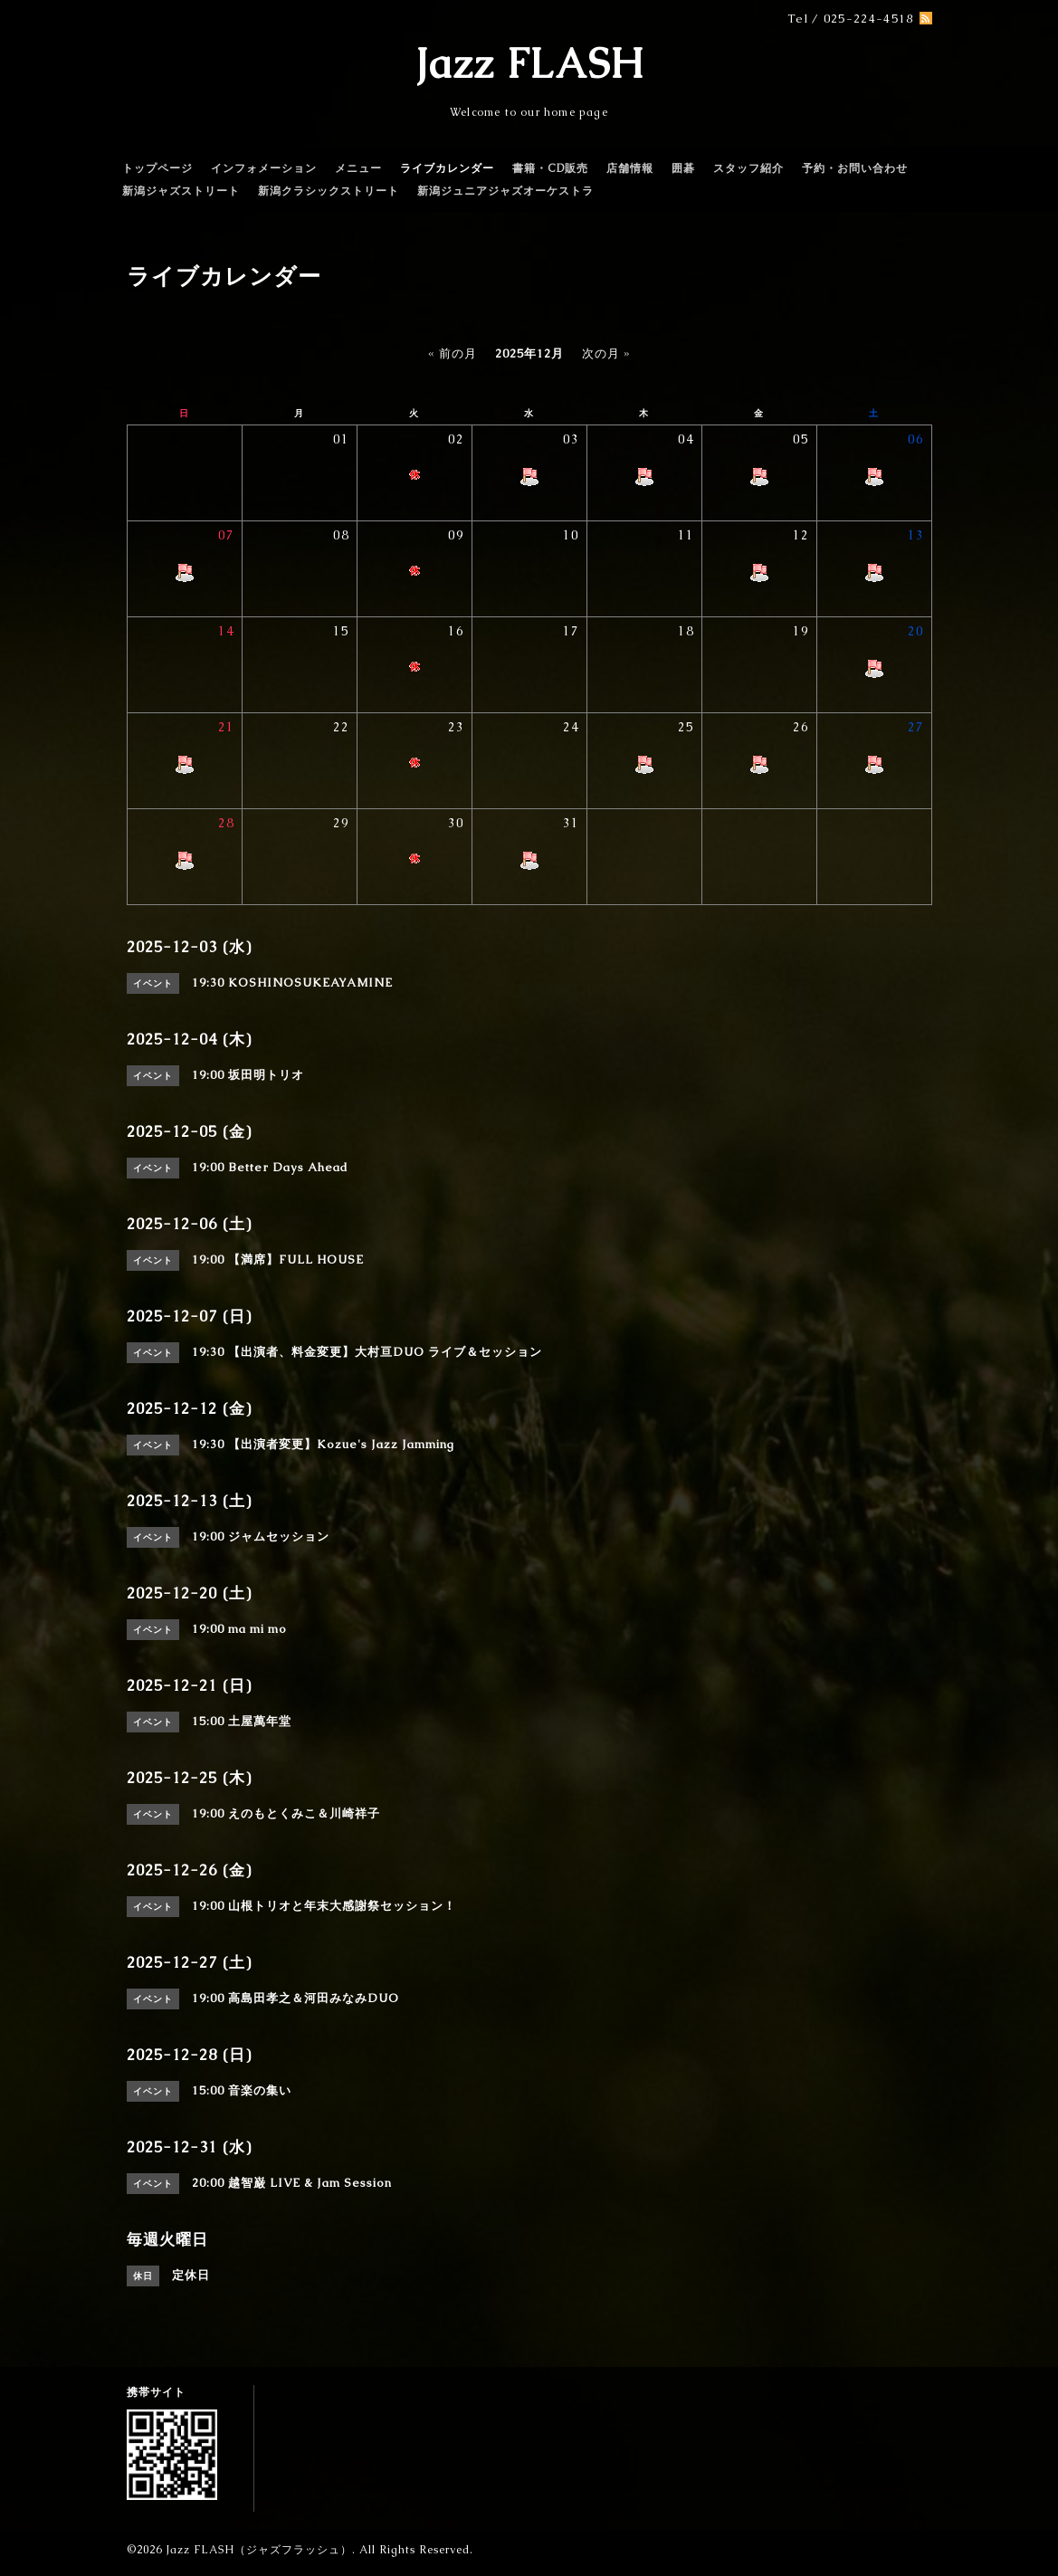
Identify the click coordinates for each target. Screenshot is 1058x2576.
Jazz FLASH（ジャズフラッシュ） (259, 2550)
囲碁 (683, 168)
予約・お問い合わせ (855, 168)
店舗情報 (629, 168)
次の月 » (606, 353)
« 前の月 (452, 353)
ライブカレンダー (447, 168)
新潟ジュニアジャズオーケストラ (505, 191)
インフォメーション (264, 168)
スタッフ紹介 (748, 168)
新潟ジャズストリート (181, 191)
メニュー (358, 168)
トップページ (157, 168)
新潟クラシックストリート (328, 191)
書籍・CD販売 (550, 168)
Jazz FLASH (529, 63)
